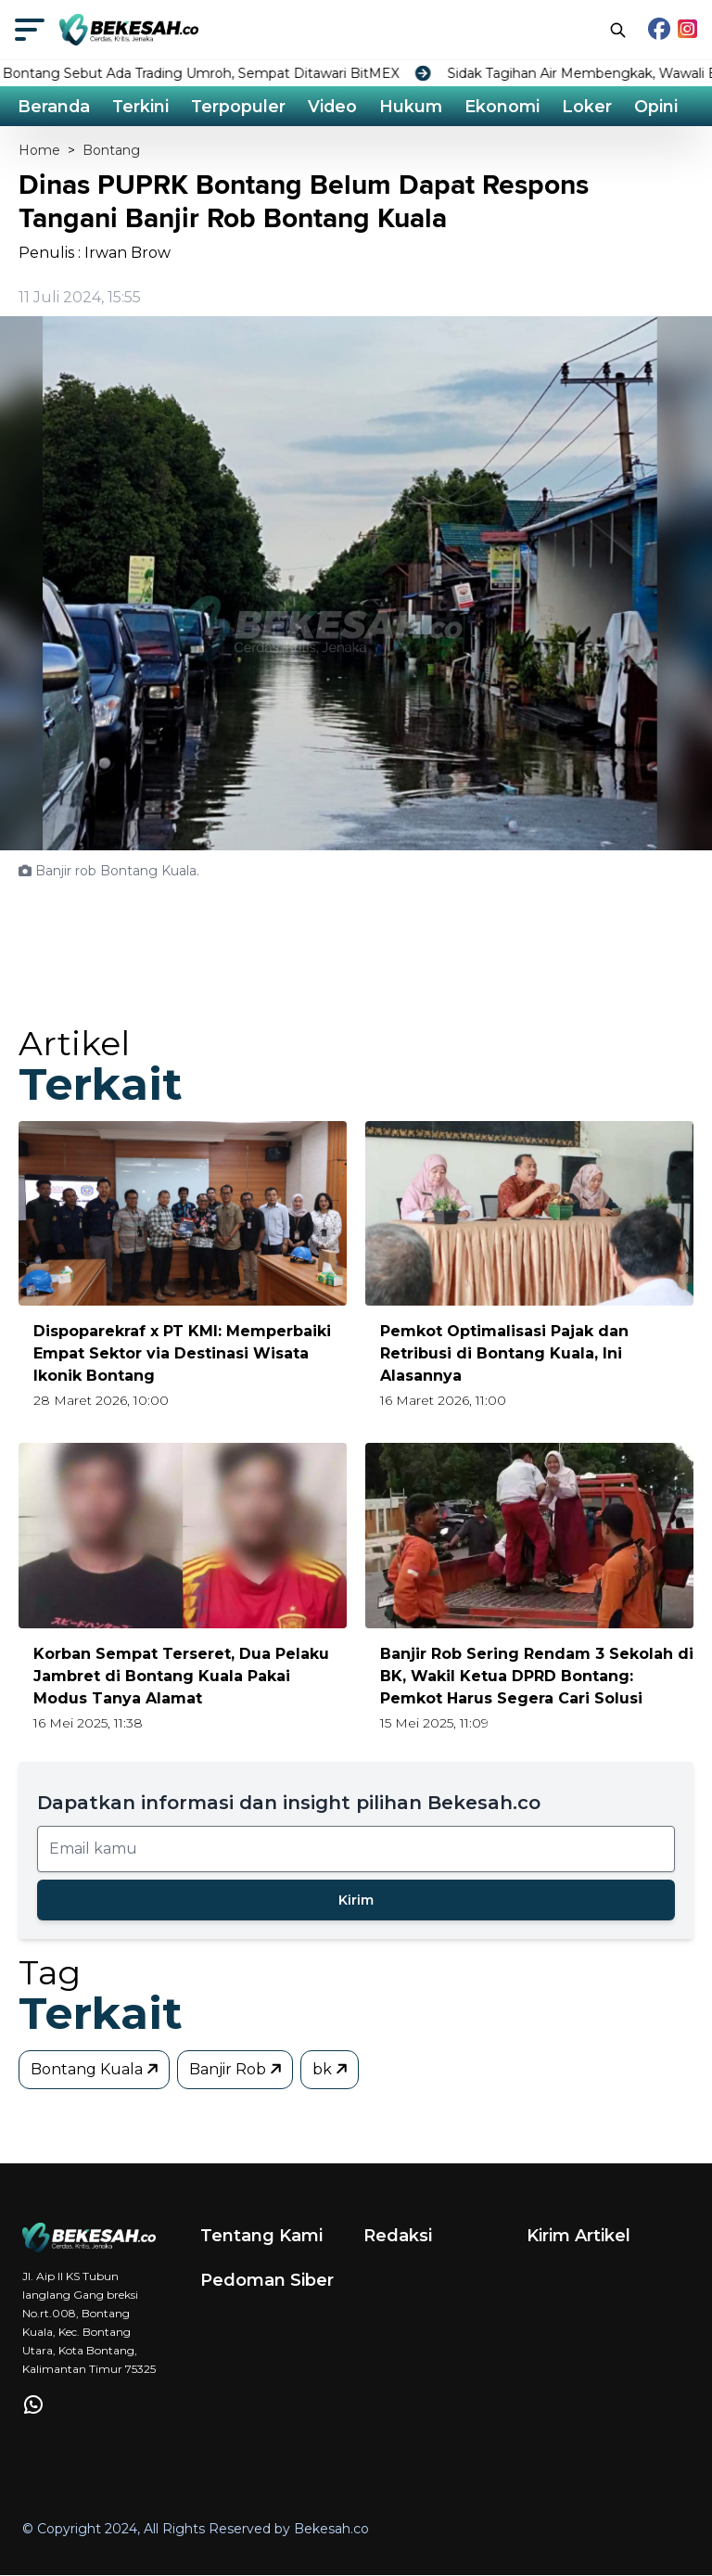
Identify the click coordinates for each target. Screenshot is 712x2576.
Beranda (55, 106)
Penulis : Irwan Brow (95, 253)
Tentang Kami (261, 2235)
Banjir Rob (237, 2069)
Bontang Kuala (96, 2069)
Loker (593, 106)
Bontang (111, 151)
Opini (662, 106)
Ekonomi (508, 106)
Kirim (356, 1900)
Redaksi (397, 2235)
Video (337, 106)
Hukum (416, 106)
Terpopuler (241, 106)
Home (39, 151)
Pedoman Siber (267, 2280)
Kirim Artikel (578, 2235)
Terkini (143, 106)
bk (331, 2069)
